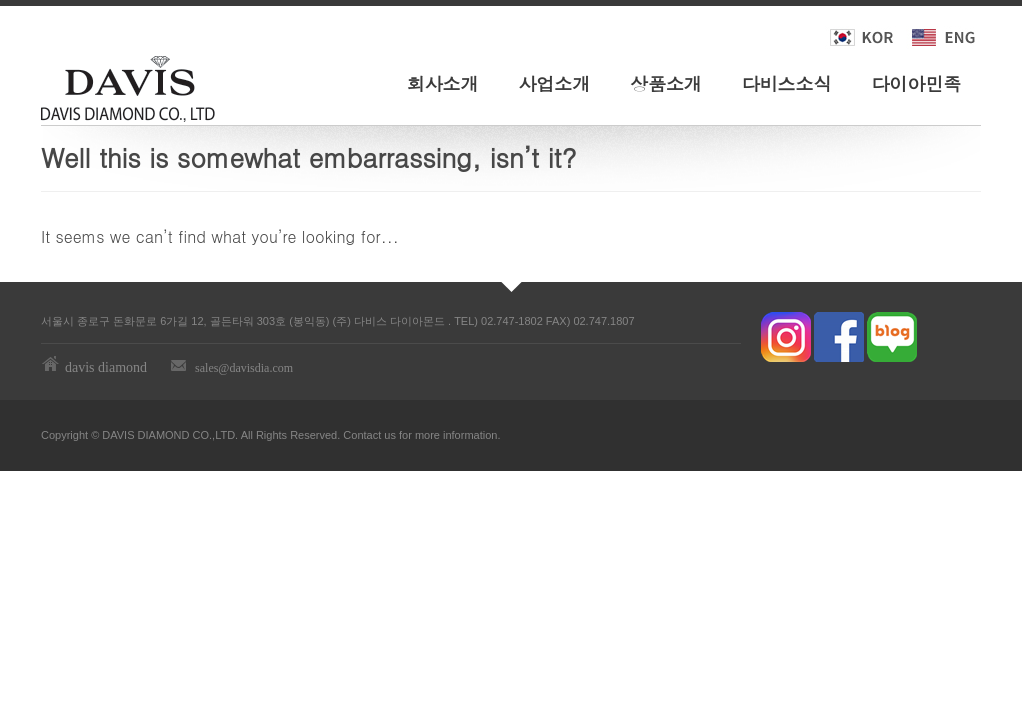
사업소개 (554, 83)
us (390, 435)
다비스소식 (787, 83)
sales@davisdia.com (244, 368)
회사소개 (443, 83)
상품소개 (666, 83)
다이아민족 (916, 83)
